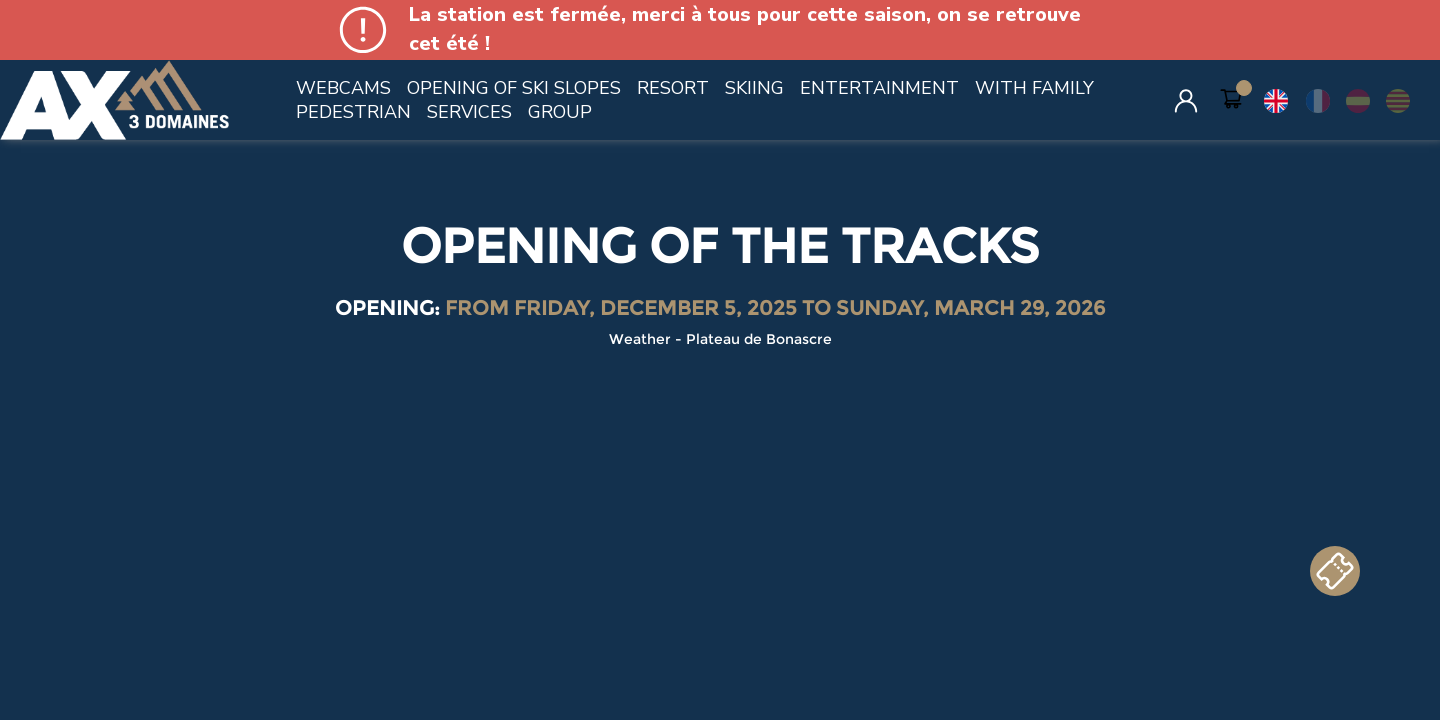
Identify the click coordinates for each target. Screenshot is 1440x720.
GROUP (560, 112)
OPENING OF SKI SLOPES (514, 88)
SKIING (754, 88)
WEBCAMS (343, 88)
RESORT (673, 88)
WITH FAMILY (1034, 88)
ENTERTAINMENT (879, 88)
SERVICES (469, 112)
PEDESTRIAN (353, 112)
